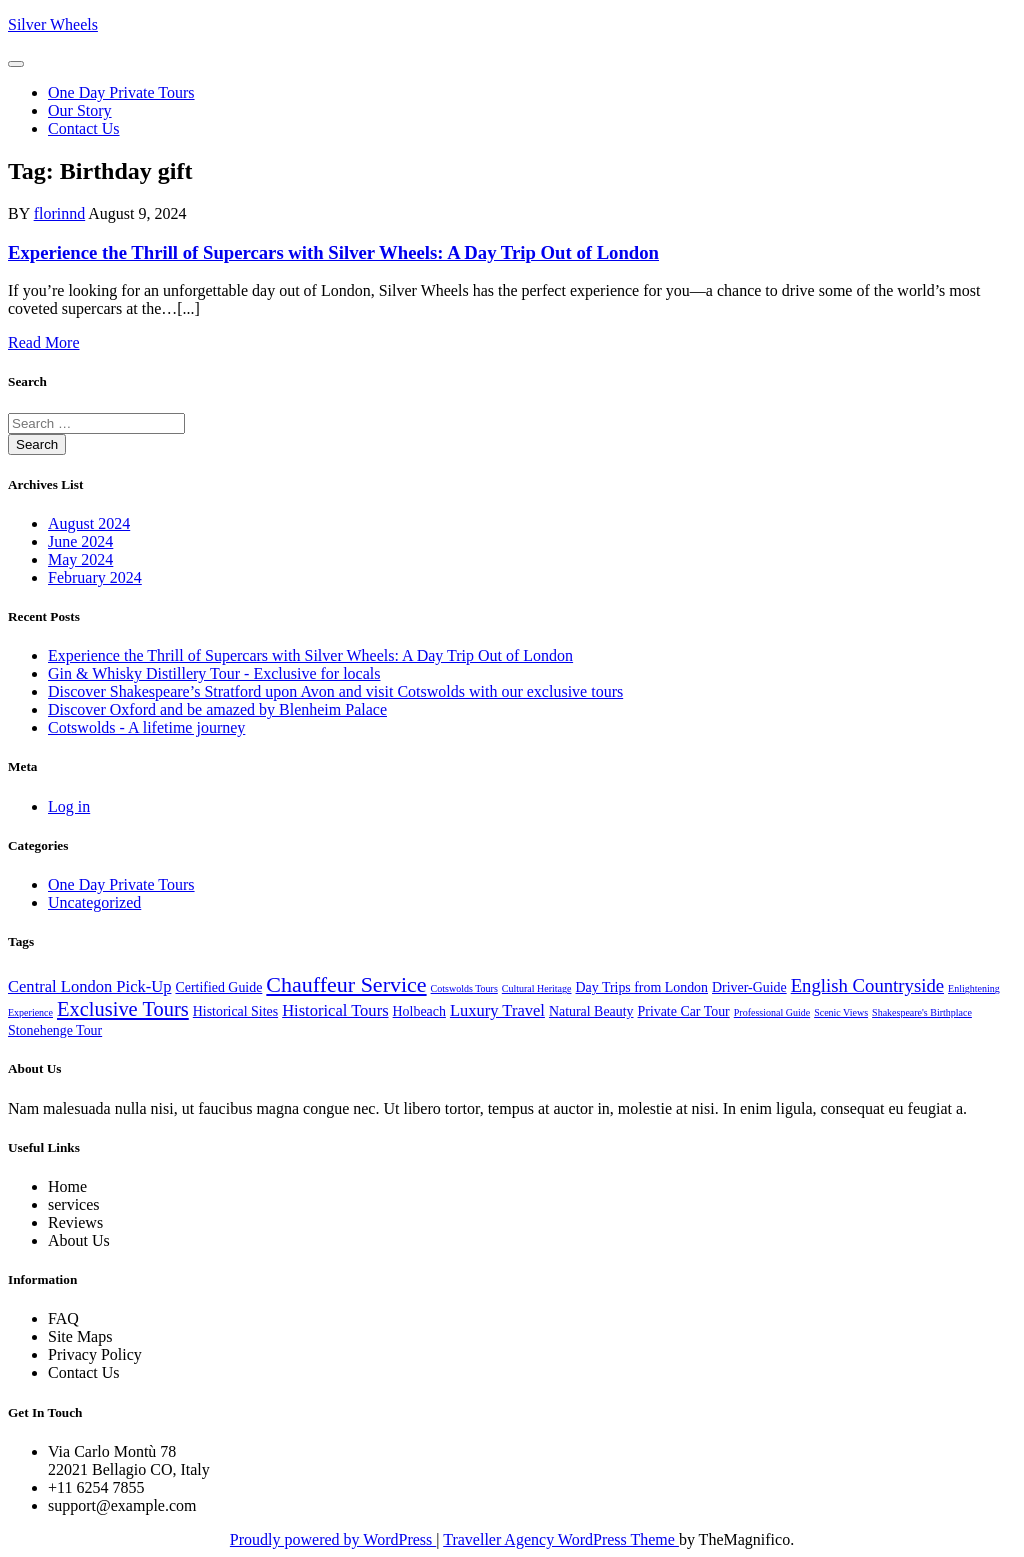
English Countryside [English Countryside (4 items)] (867, 985)
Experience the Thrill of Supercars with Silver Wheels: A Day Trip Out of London (333, 252)
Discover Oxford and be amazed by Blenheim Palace (217, 709)
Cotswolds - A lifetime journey (146, 727)
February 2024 (95, 577)
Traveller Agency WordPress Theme (561, 1539)
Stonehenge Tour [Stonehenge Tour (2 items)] (55, 1030)
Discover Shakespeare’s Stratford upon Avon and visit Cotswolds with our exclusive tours (335, 691)
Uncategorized (94, 902)
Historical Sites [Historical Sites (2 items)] (235, 1011)
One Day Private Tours (121, 92)
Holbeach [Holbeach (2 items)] (419, 1011)
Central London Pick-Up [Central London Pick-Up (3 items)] (89, 986)
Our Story (80, 110)
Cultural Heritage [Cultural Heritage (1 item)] (537, 988)
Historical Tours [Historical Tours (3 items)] (335, 1010)
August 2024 (89, 523)
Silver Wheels (53, 24)
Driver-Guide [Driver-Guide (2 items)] (749, 987)
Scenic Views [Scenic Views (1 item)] (841, 1012)
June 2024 (80, 541)
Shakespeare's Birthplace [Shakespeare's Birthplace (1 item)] (922, 1012)
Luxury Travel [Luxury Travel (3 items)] (497, 1010)
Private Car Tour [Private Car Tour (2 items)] (684, 1011)
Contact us (84, 128)
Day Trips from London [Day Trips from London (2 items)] (642, 987)
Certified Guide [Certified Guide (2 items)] (218, 987)
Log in (69, 806)
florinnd (60, 213)
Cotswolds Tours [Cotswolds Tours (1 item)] (464, 988)
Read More (44, 342)
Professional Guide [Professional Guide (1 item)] (772, 1012)
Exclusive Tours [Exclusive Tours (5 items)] (123, 1009)
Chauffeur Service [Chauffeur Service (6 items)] (346, 984)
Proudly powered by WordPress (333, 1539)
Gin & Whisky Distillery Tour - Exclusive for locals (214, 673)
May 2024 (80, 559)
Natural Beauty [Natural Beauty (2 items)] (591, 1011)
